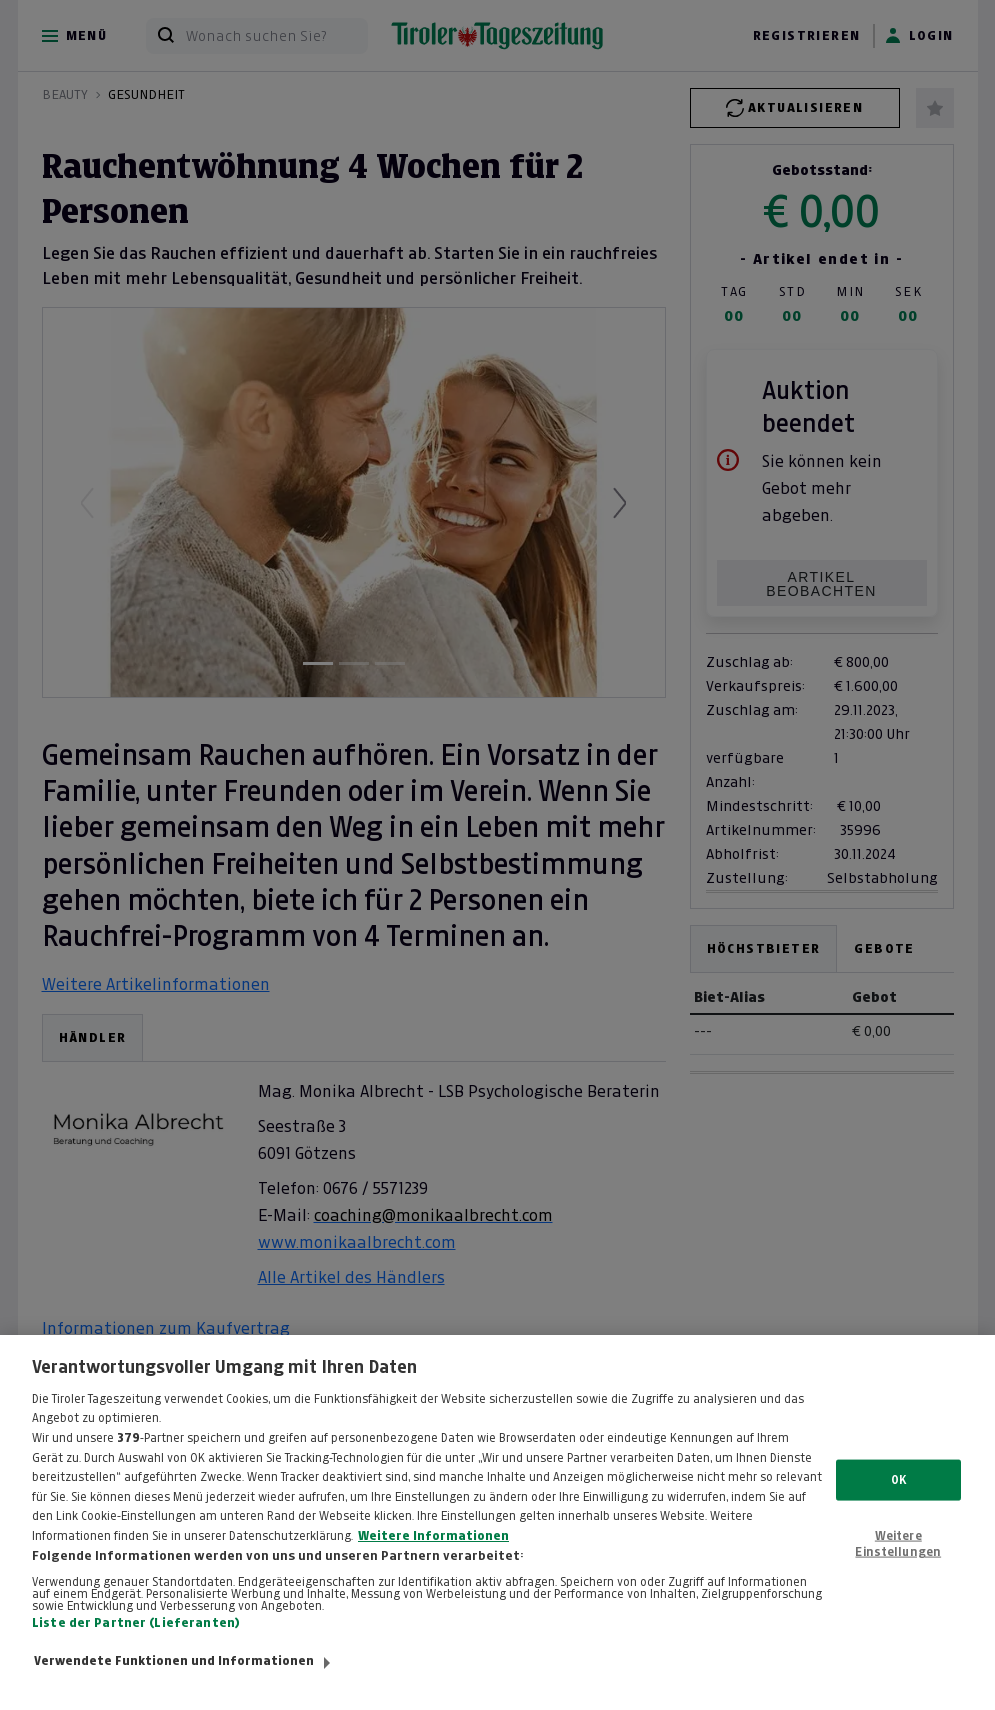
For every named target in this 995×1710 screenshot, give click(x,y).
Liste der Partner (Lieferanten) (136, 1650)
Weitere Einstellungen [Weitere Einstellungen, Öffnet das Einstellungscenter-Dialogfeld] (898, 1571)
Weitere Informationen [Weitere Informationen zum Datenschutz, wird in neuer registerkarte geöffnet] (433, 1563)
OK (898, 1506)
